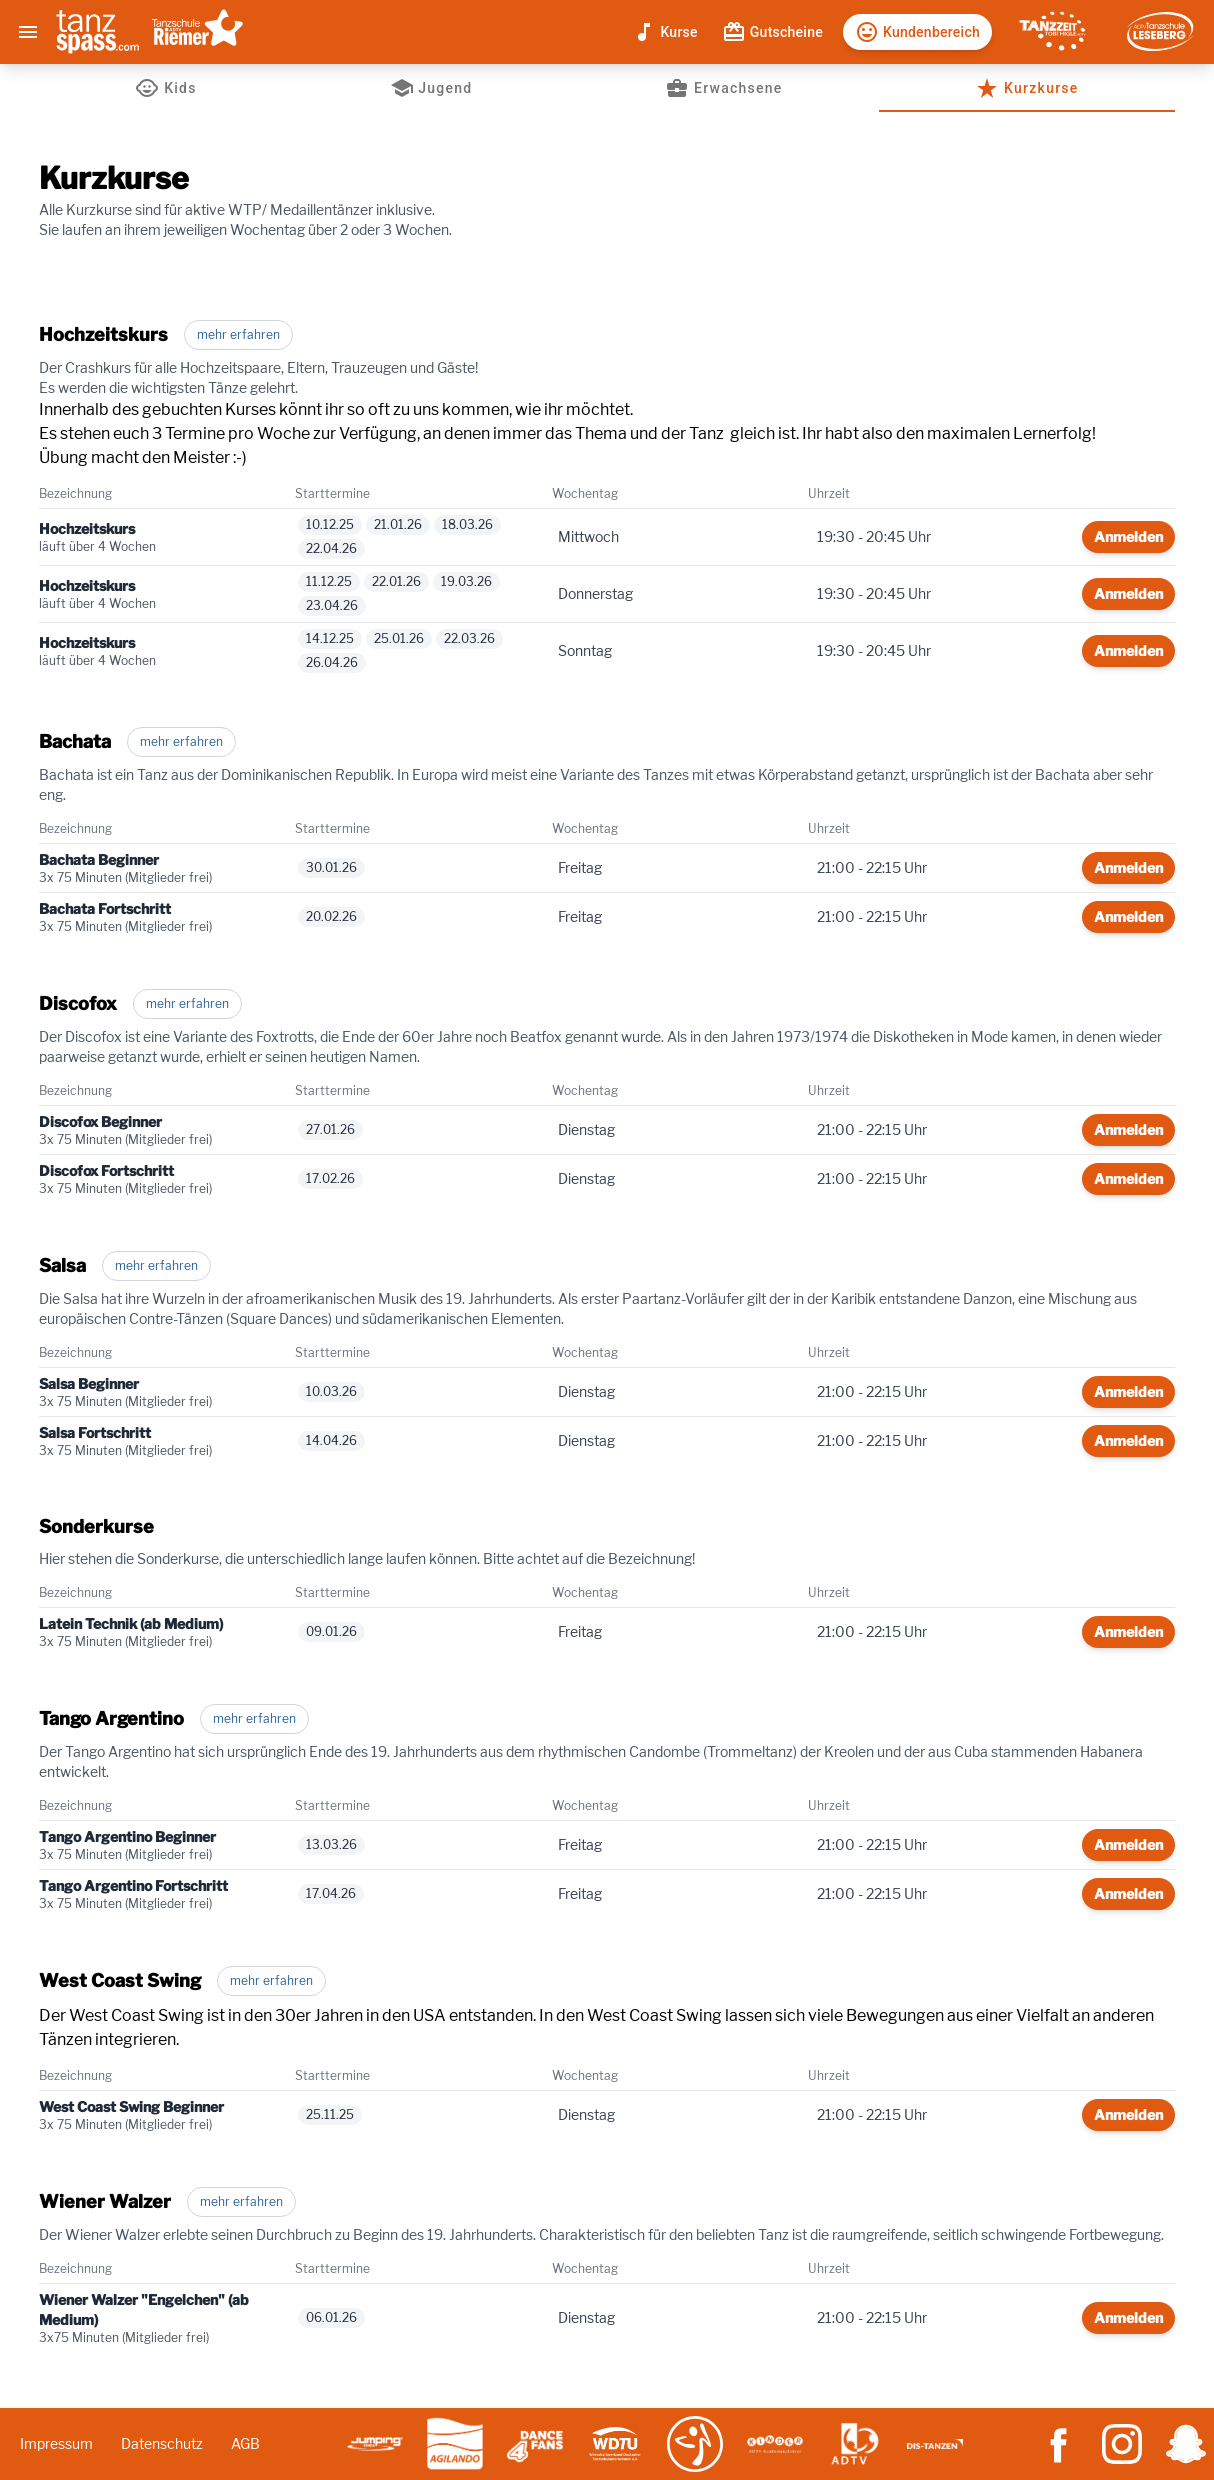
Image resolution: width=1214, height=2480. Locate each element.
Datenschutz (162, 2443)
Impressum (56, 2443)
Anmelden (1128, 536)
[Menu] (28, 32)
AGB (245, 2443)
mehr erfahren (238, 334)
